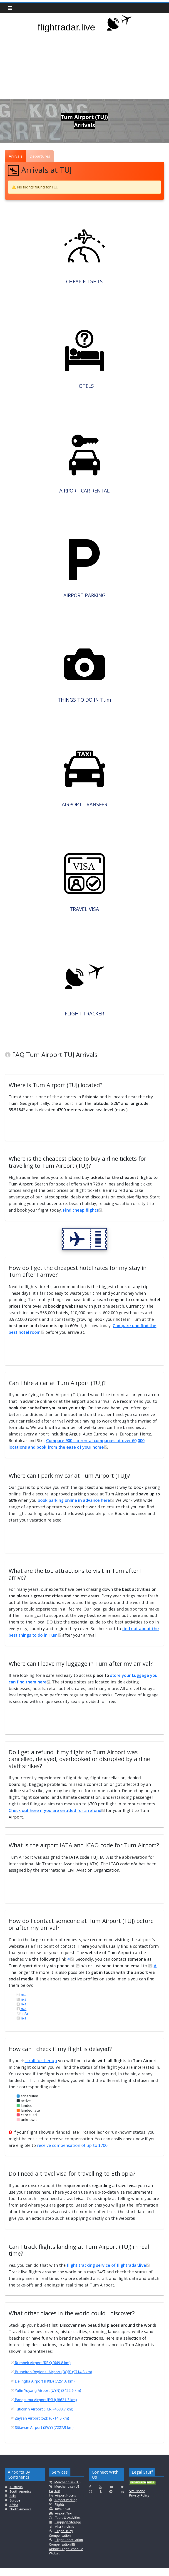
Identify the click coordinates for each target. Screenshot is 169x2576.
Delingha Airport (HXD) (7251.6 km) (43, 2389)
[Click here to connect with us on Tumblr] (101, 2499)
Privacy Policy (139, 2503)
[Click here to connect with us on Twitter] (122, 2495)
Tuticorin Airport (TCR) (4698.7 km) (42, 2416)
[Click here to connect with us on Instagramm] (90, 2499)
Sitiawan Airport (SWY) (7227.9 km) (42, 2435)
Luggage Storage (68, 2530)
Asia (12, 2504)
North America (20, 2517)
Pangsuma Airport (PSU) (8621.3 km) (44, 2407)
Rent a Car (62, 2516)
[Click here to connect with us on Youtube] (100, 2495)
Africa (13, 2512)
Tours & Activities (67, 2525)
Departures (40, 156)
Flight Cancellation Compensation (66, 2550)
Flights (59, 2512)
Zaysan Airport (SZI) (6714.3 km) (40, 2426)
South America (20, 2499)
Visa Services (64, 2534)
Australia (16, 2495)
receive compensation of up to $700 (72, 2153)
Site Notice (137, 2499)
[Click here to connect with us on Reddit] (110, 2499)
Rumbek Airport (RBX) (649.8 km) (40, 2370)
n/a (21, 2002)
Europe (14, 2508)
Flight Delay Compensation (61, 2541)
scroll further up (39, 2068)
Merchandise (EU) (67, 2490)
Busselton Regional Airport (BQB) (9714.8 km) (51, 2379)
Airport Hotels (65, 2503)
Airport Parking (65, 2508)
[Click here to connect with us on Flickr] (111, 2495)
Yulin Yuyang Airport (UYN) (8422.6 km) (46, 2398)
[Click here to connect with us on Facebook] (90, 2495)
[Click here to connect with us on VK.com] (122, 2499)
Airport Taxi (63, 2521)
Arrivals (15, 156)
